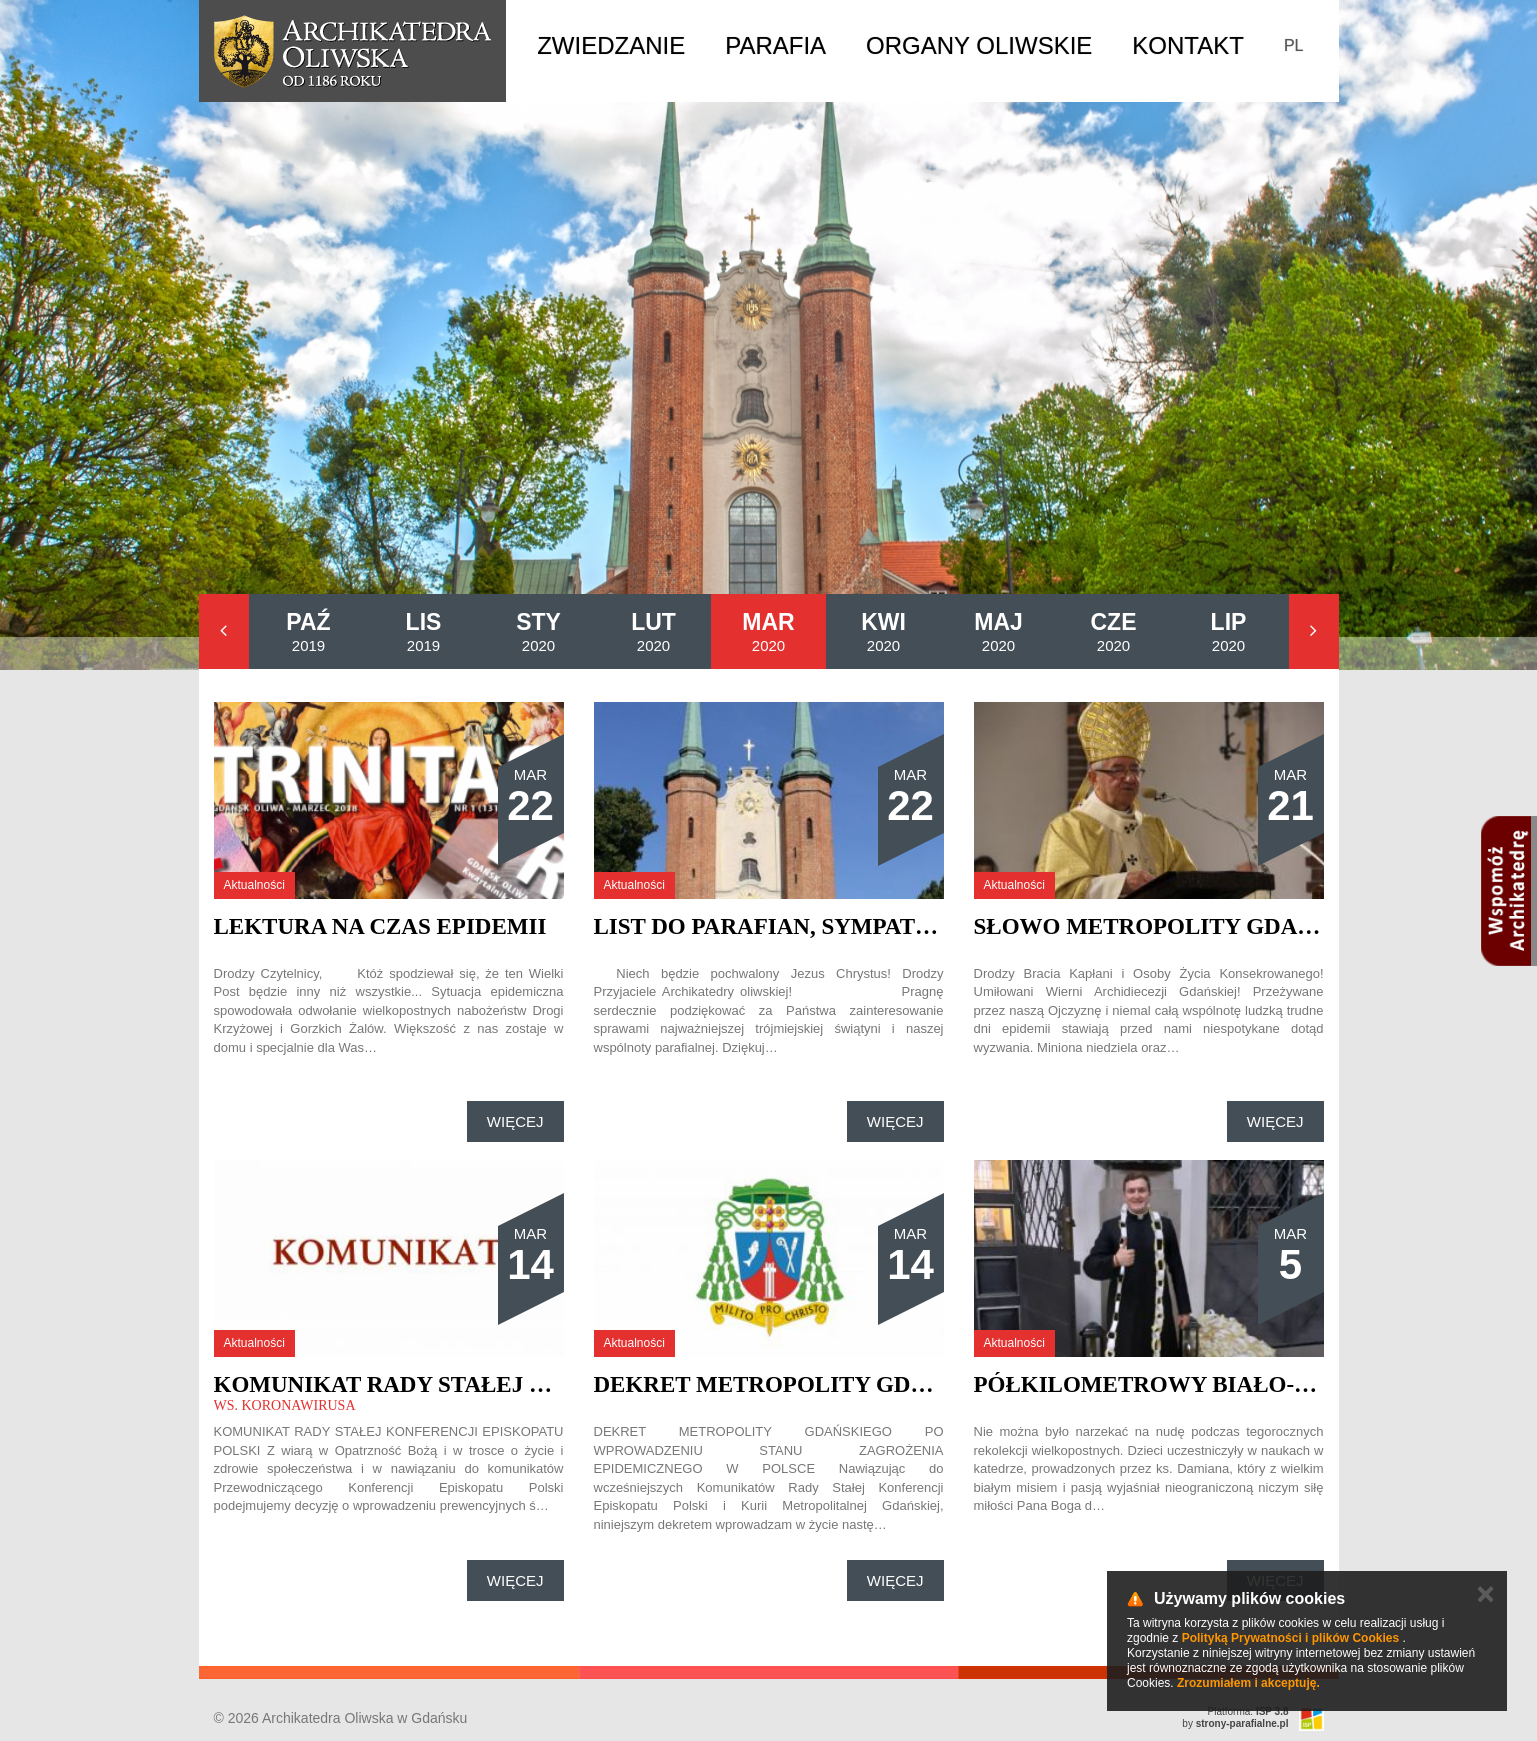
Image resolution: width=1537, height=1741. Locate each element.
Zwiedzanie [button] (611, 45)
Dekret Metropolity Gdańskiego (814, 1384)
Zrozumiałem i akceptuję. (1248, 1683)
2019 (308, 631)
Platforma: (1248, 1711)
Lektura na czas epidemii (380, 926)
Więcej (515, 1121)
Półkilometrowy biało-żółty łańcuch (1235, 1384)
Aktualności (254, 885)
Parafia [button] (775, 45)
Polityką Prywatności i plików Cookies (1290, 1638)
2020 (538, 631)
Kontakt (1188, 45)
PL (1294, 45)
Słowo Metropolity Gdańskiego (1189, 926)
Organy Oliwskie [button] (979, 45)
